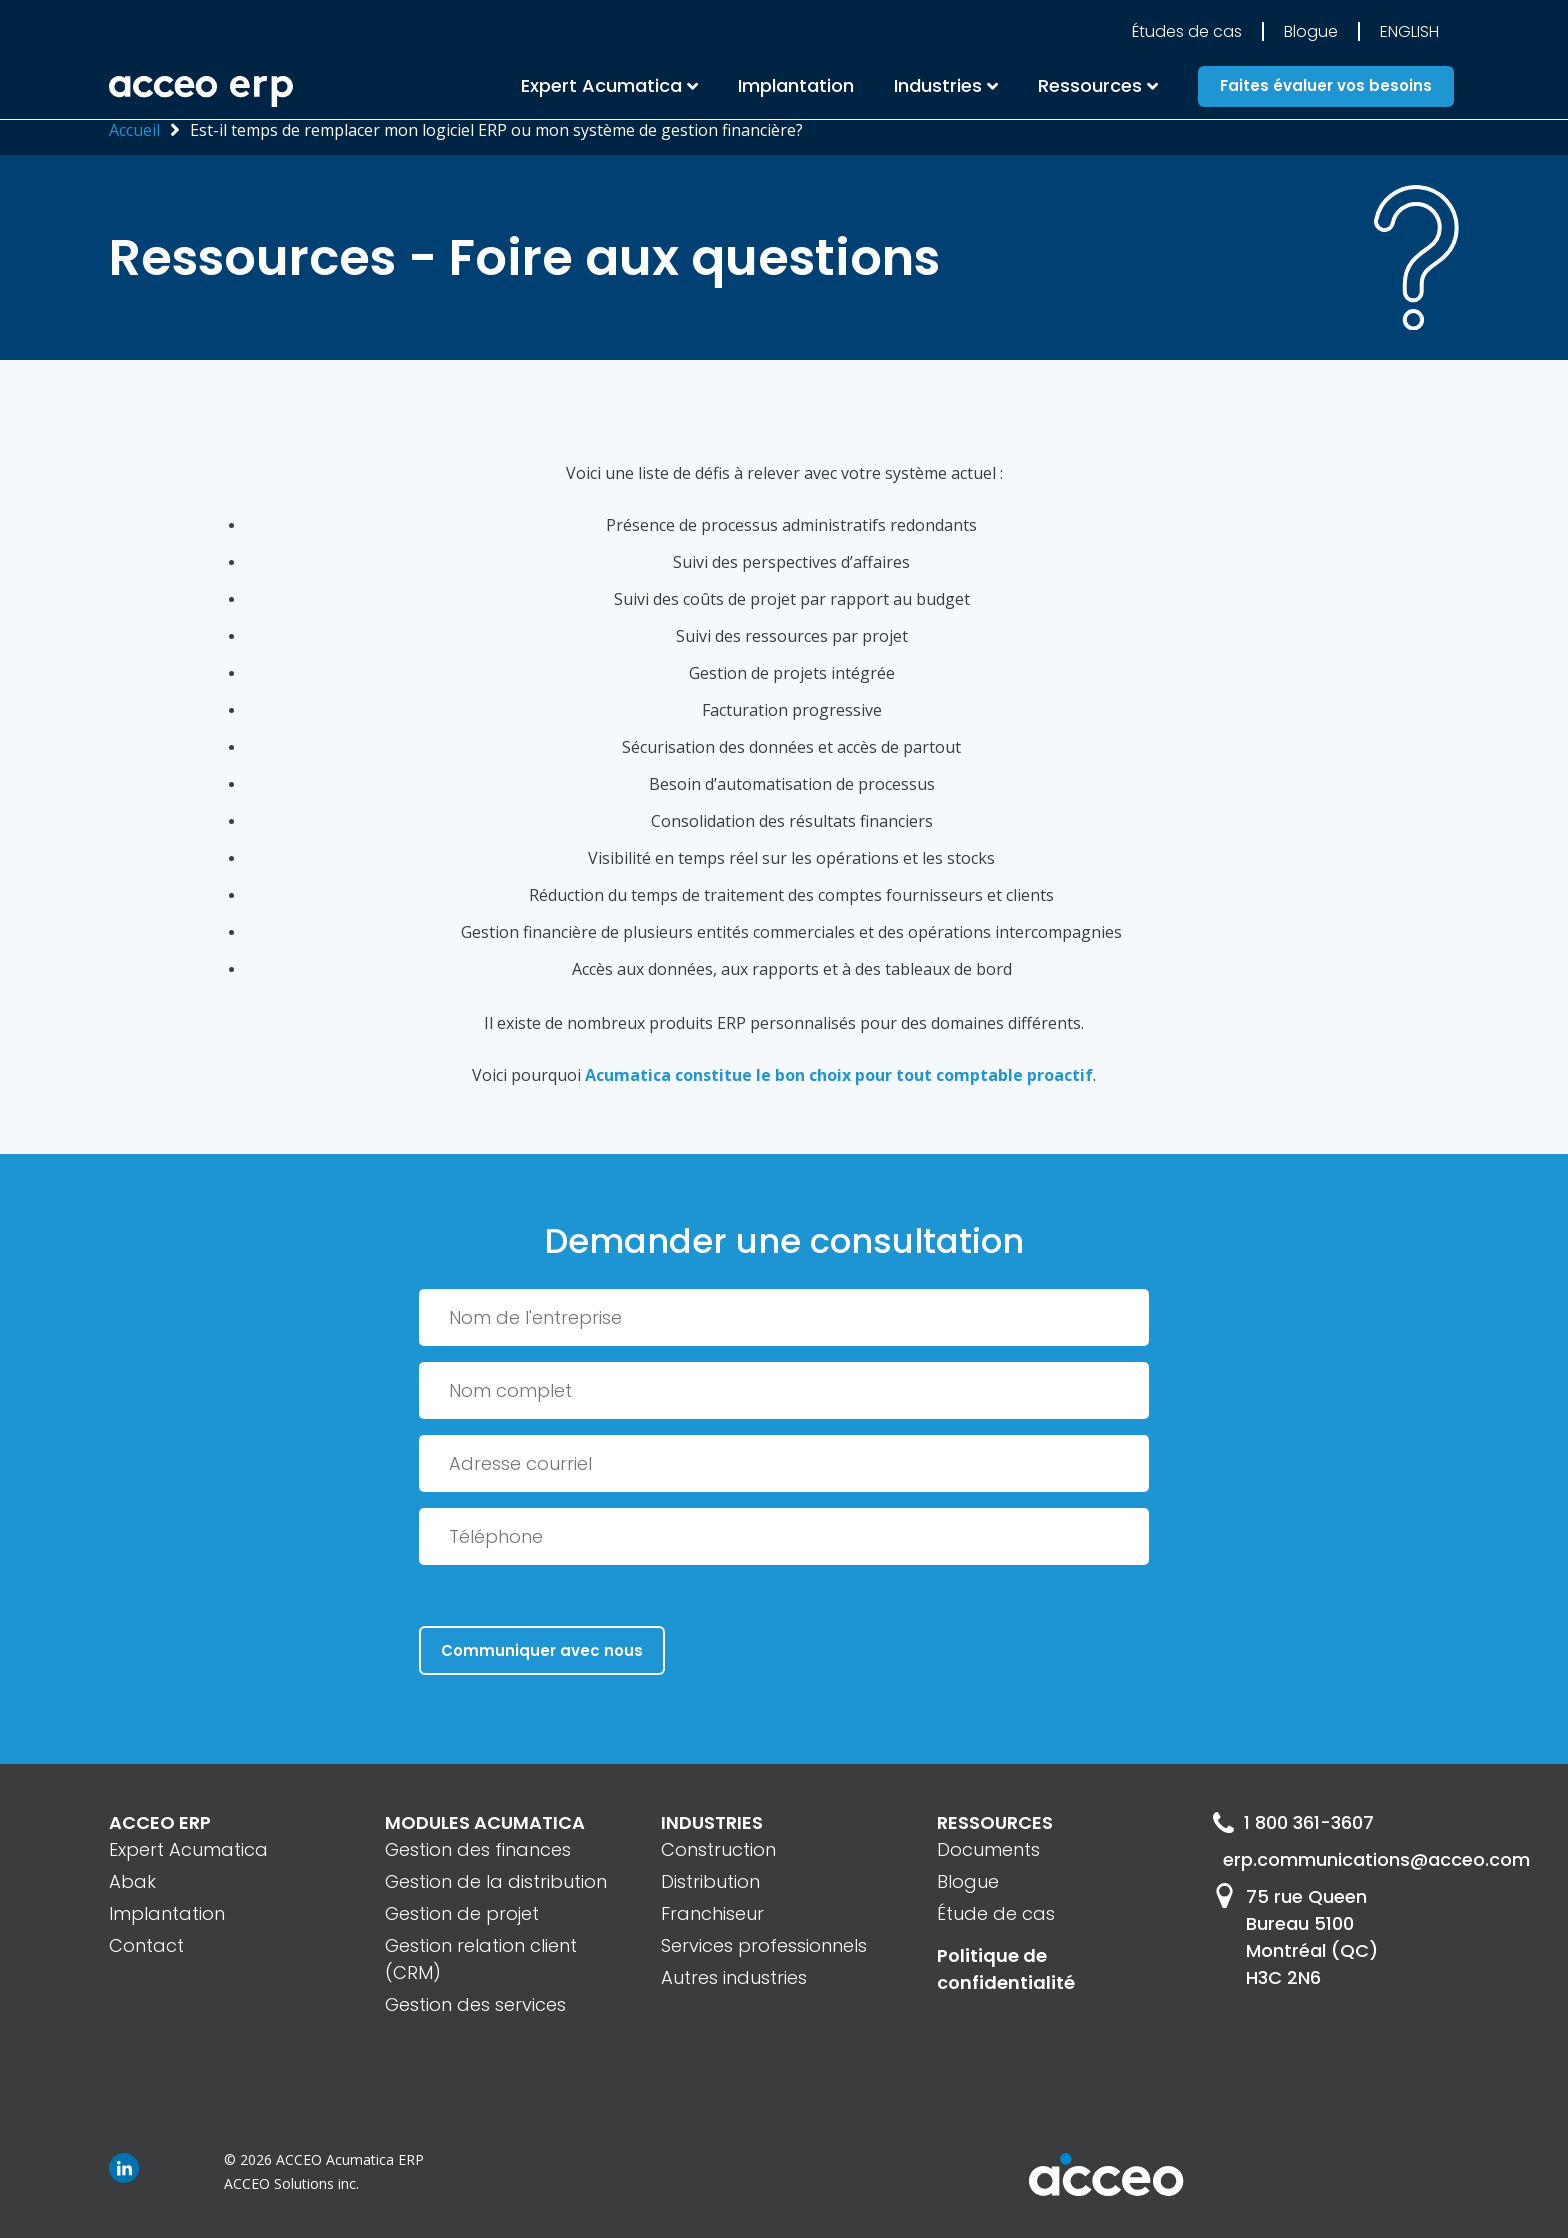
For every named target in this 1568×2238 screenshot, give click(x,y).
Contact (146, 1945)
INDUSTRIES (712, 1822)
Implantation (796, 85)
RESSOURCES (995, 1822)
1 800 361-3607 (1293, 1822)
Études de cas (1187, 31)
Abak (132, 1881)
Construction (718, 1849)
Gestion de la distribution (496, 1881)
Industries (938, 85)
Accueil (134, 130)
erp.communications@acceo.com (1341, 1859)
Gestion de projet (462, 1913)
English (1409, 31)
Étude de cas (996, 1913)
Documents (988, 1849)
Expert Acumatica (601, 85)
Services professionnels (764, 1945)
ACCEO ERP (160, 1822)
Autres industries (734, 1977)
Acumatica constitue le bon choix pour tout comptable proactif (839, 1075)
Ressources (1090, 85)
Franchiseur (712, 1913)
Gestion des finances (478, 1849)
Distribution (710, 1881)
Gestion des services (475, 2004)
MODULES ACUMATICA (485, 1822)
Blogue (1311, 31)
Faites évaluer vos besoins (1326, 86)
